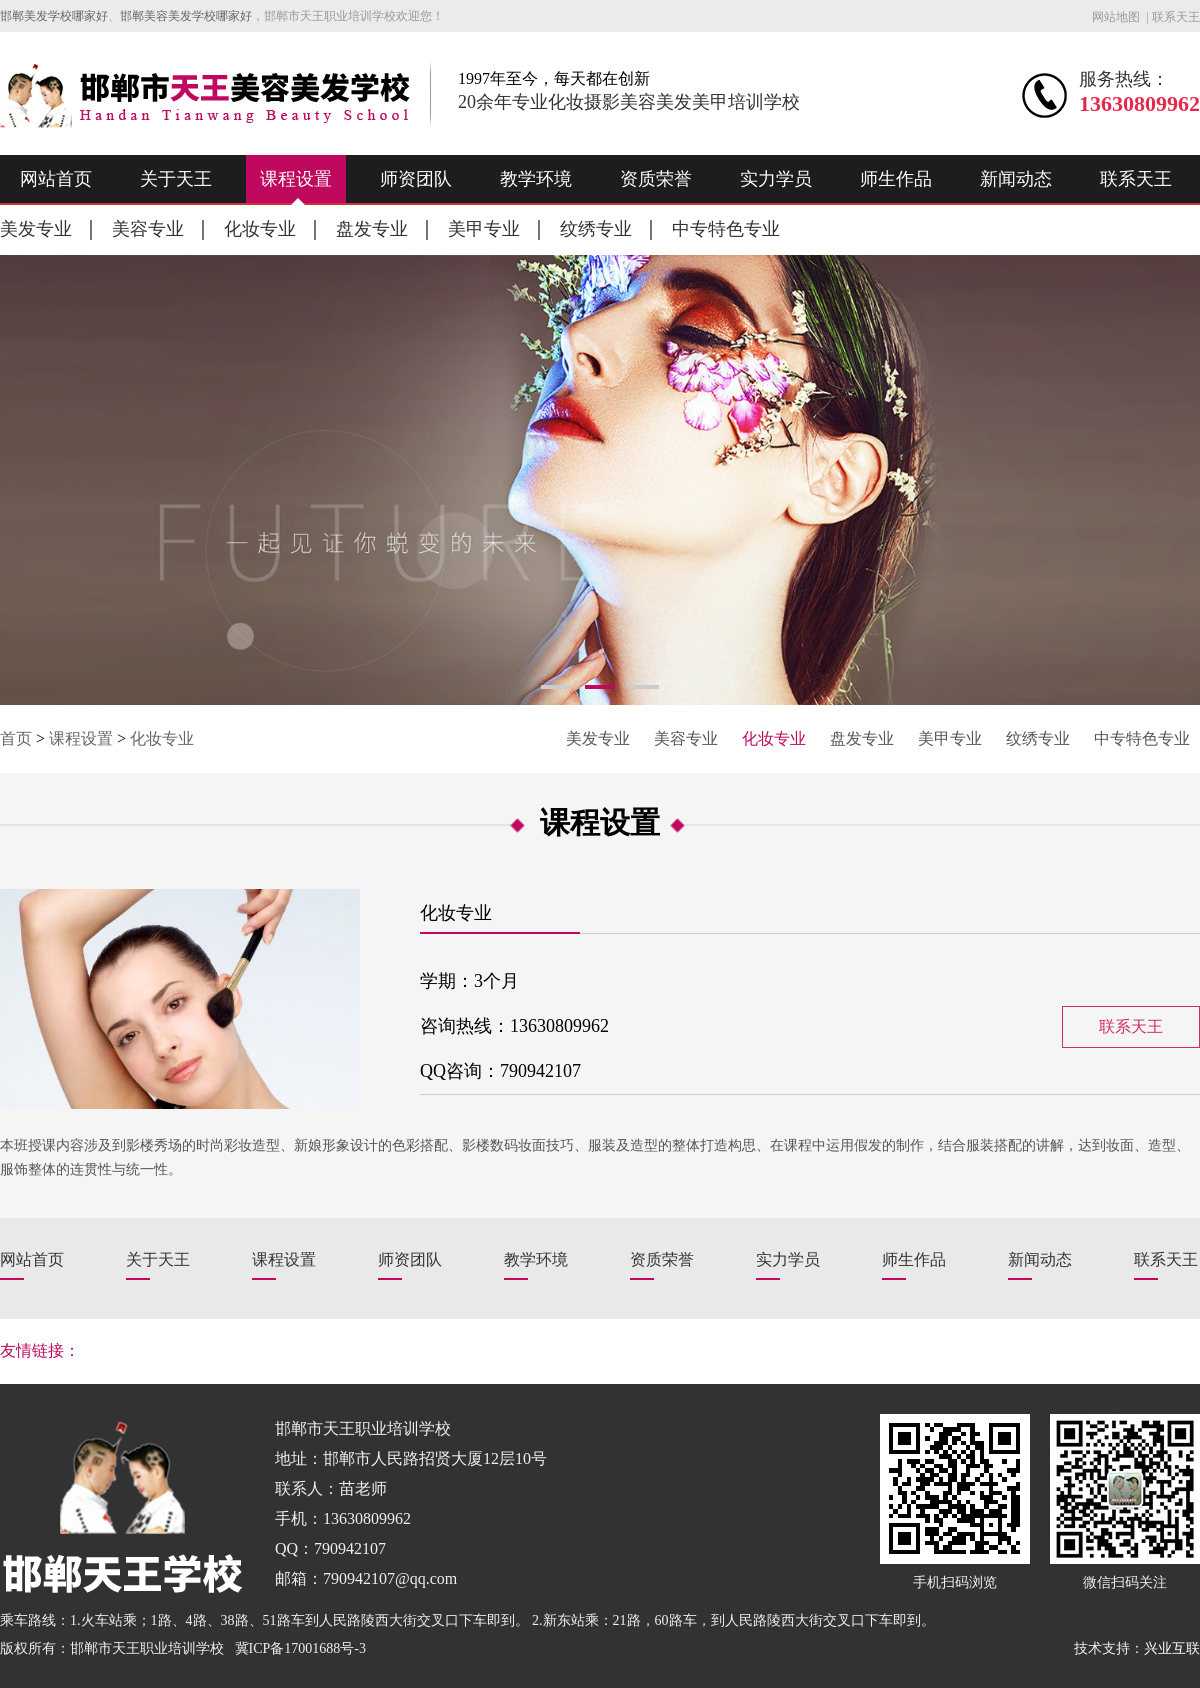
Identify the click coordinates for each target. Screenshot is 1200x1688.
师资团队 (416, 179)
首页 (16, 738)
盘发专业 (372, 229)
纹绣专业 (596, 229)
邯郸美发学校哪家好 (54, 16)
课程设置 (296, 179)
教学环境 (536, 179)
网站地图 (1116, 17)
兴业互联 (1172, 1648)
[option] (600, 480)
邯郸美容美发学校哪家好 (186, 16)
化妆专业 (260, 229)
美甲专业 (484, 229)
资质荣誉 (656, 179)
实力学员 (776, 179)
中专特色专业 (726, 229)
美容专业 (148, 229)
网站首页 (56, 179)
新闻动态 (1016, 179)
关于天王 (176, 179)
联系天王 (1176, 17)
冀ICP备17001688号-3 (300, 1648)
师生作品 (896, 179)
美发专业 (36, 229)
